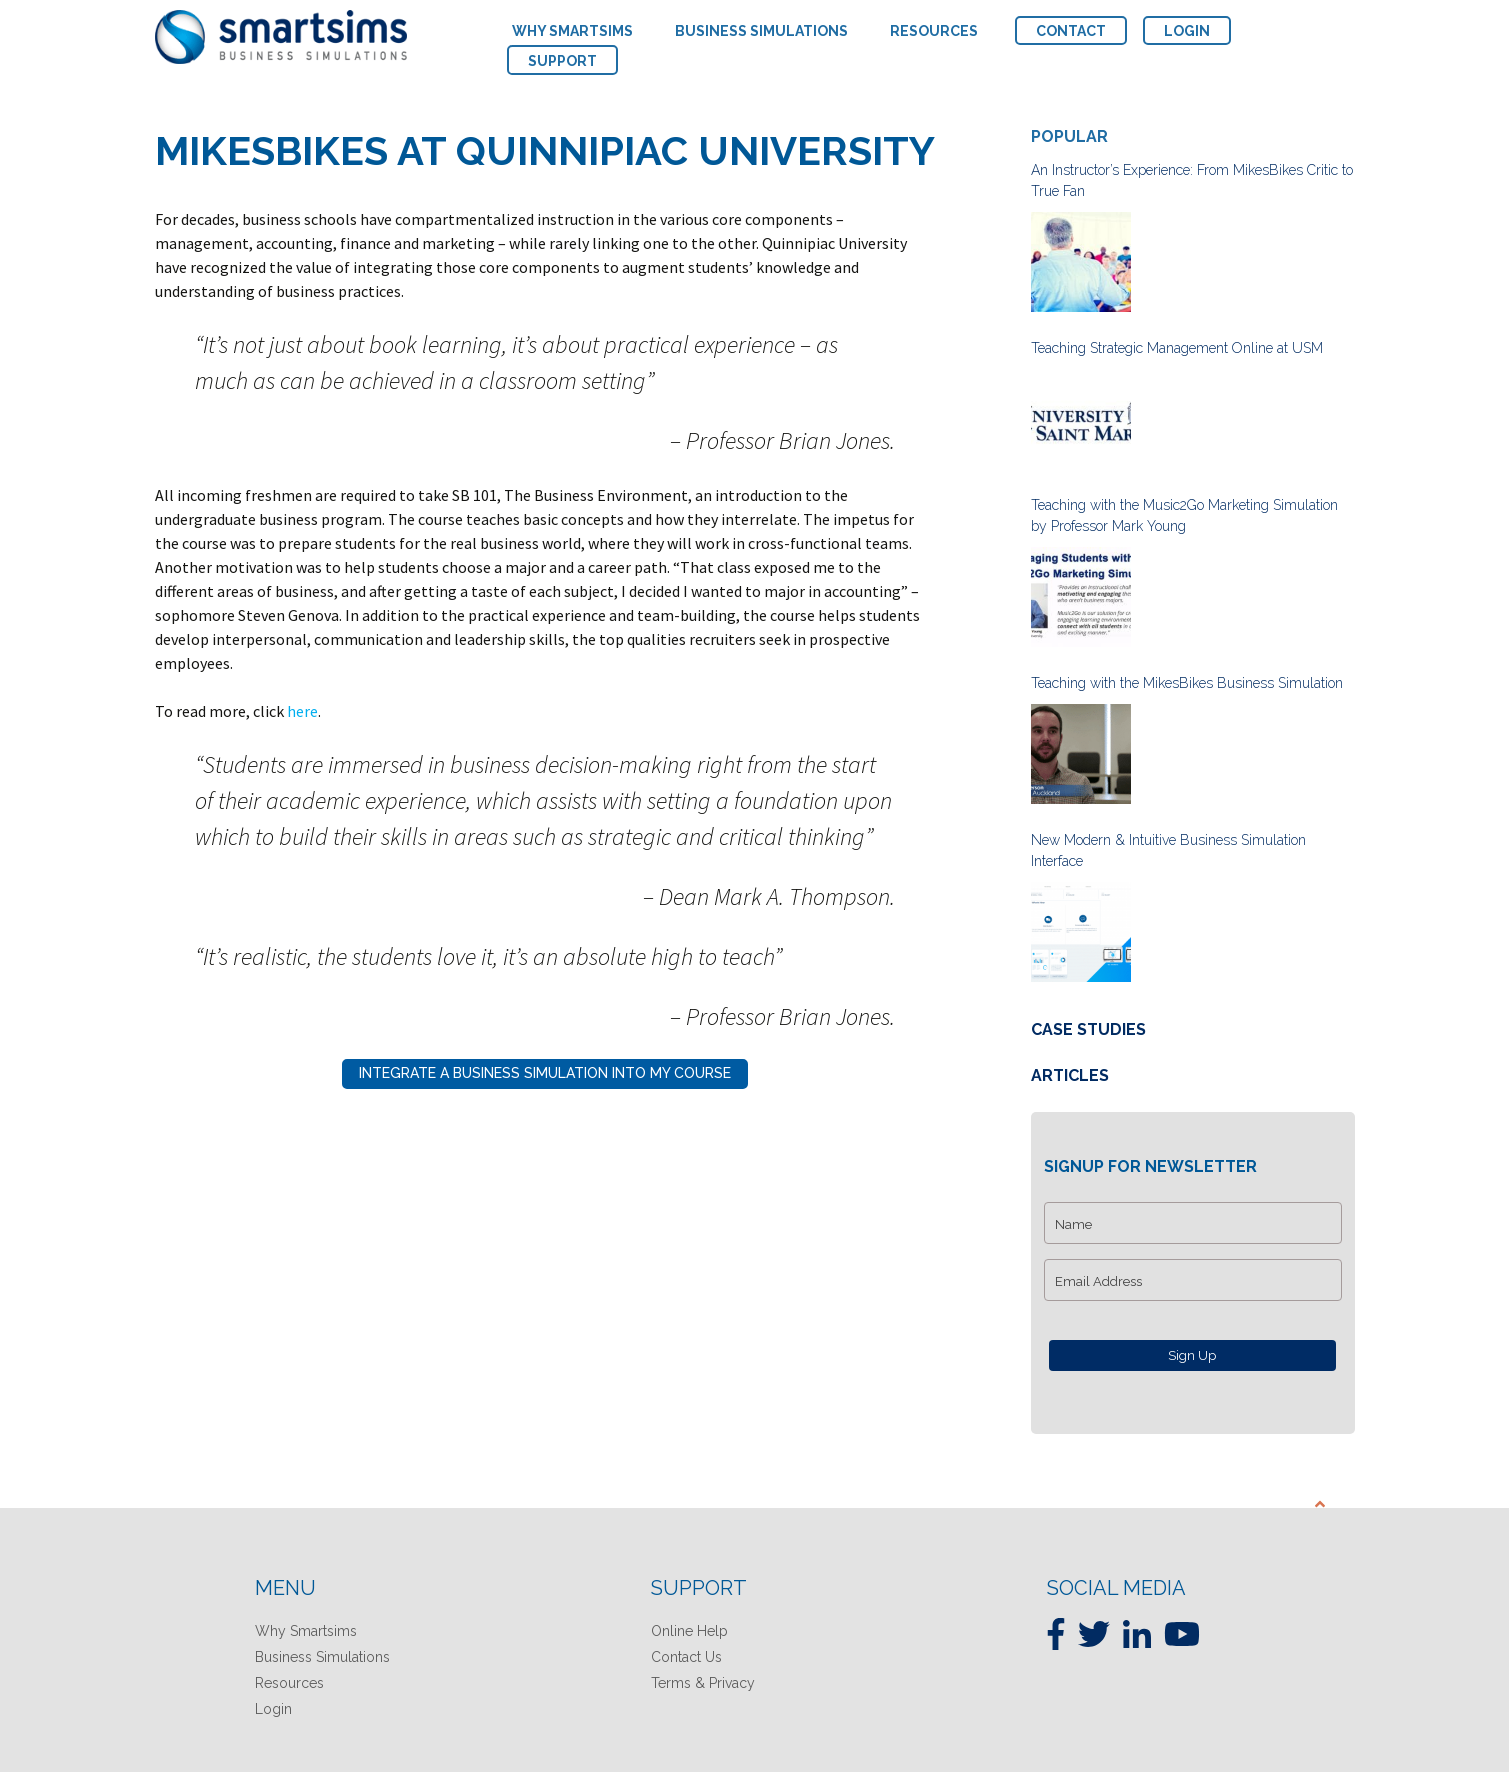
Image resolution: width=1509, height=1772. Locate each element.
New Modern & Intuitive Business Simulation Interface (1168, 850)
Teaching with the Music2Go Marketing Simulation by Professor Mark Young (1184, 515)
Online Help (689, 1631)
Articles (1070, 1075)
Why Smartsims (306, 1631)
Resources (289, 1683)
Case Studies (1088, 1029)
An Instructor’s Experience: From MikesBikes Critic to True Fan (1192, 180)
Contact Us (686, 1657)
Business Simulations (322, 1657)
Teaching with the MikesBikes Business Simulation (1187, 683)
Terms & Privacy (703, 1683)
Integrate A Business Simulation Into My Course (545, 1073)
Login (273, 1709)
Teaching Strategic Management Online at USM (1177, 348)
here (302, 711)
